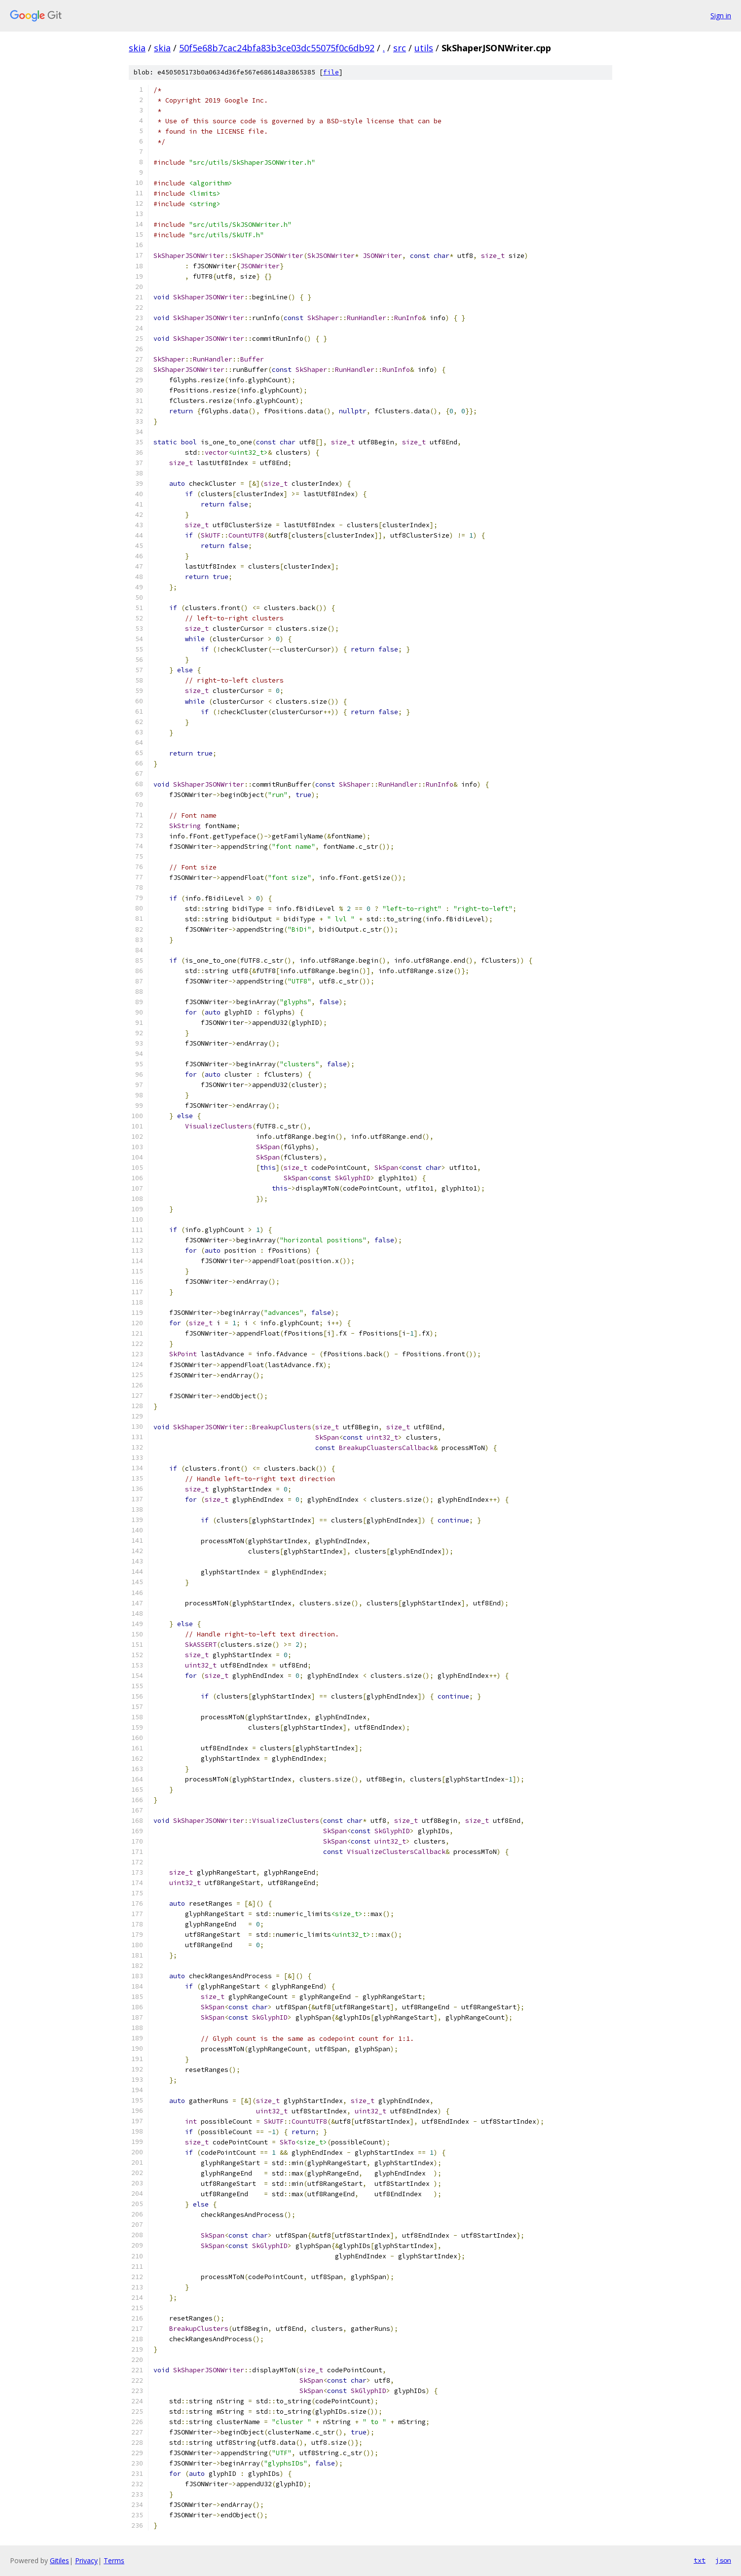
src (399, 48)
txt (699, 2560)
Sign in (720, 15)
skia (137, 48)
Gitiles (59, 2560)
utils (423, 48)
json (723, 2560)
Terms (114, 2560)
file (331, 72)
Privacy (86, 2560)
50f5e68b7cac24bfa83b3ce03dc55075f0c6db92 (276, 48)
